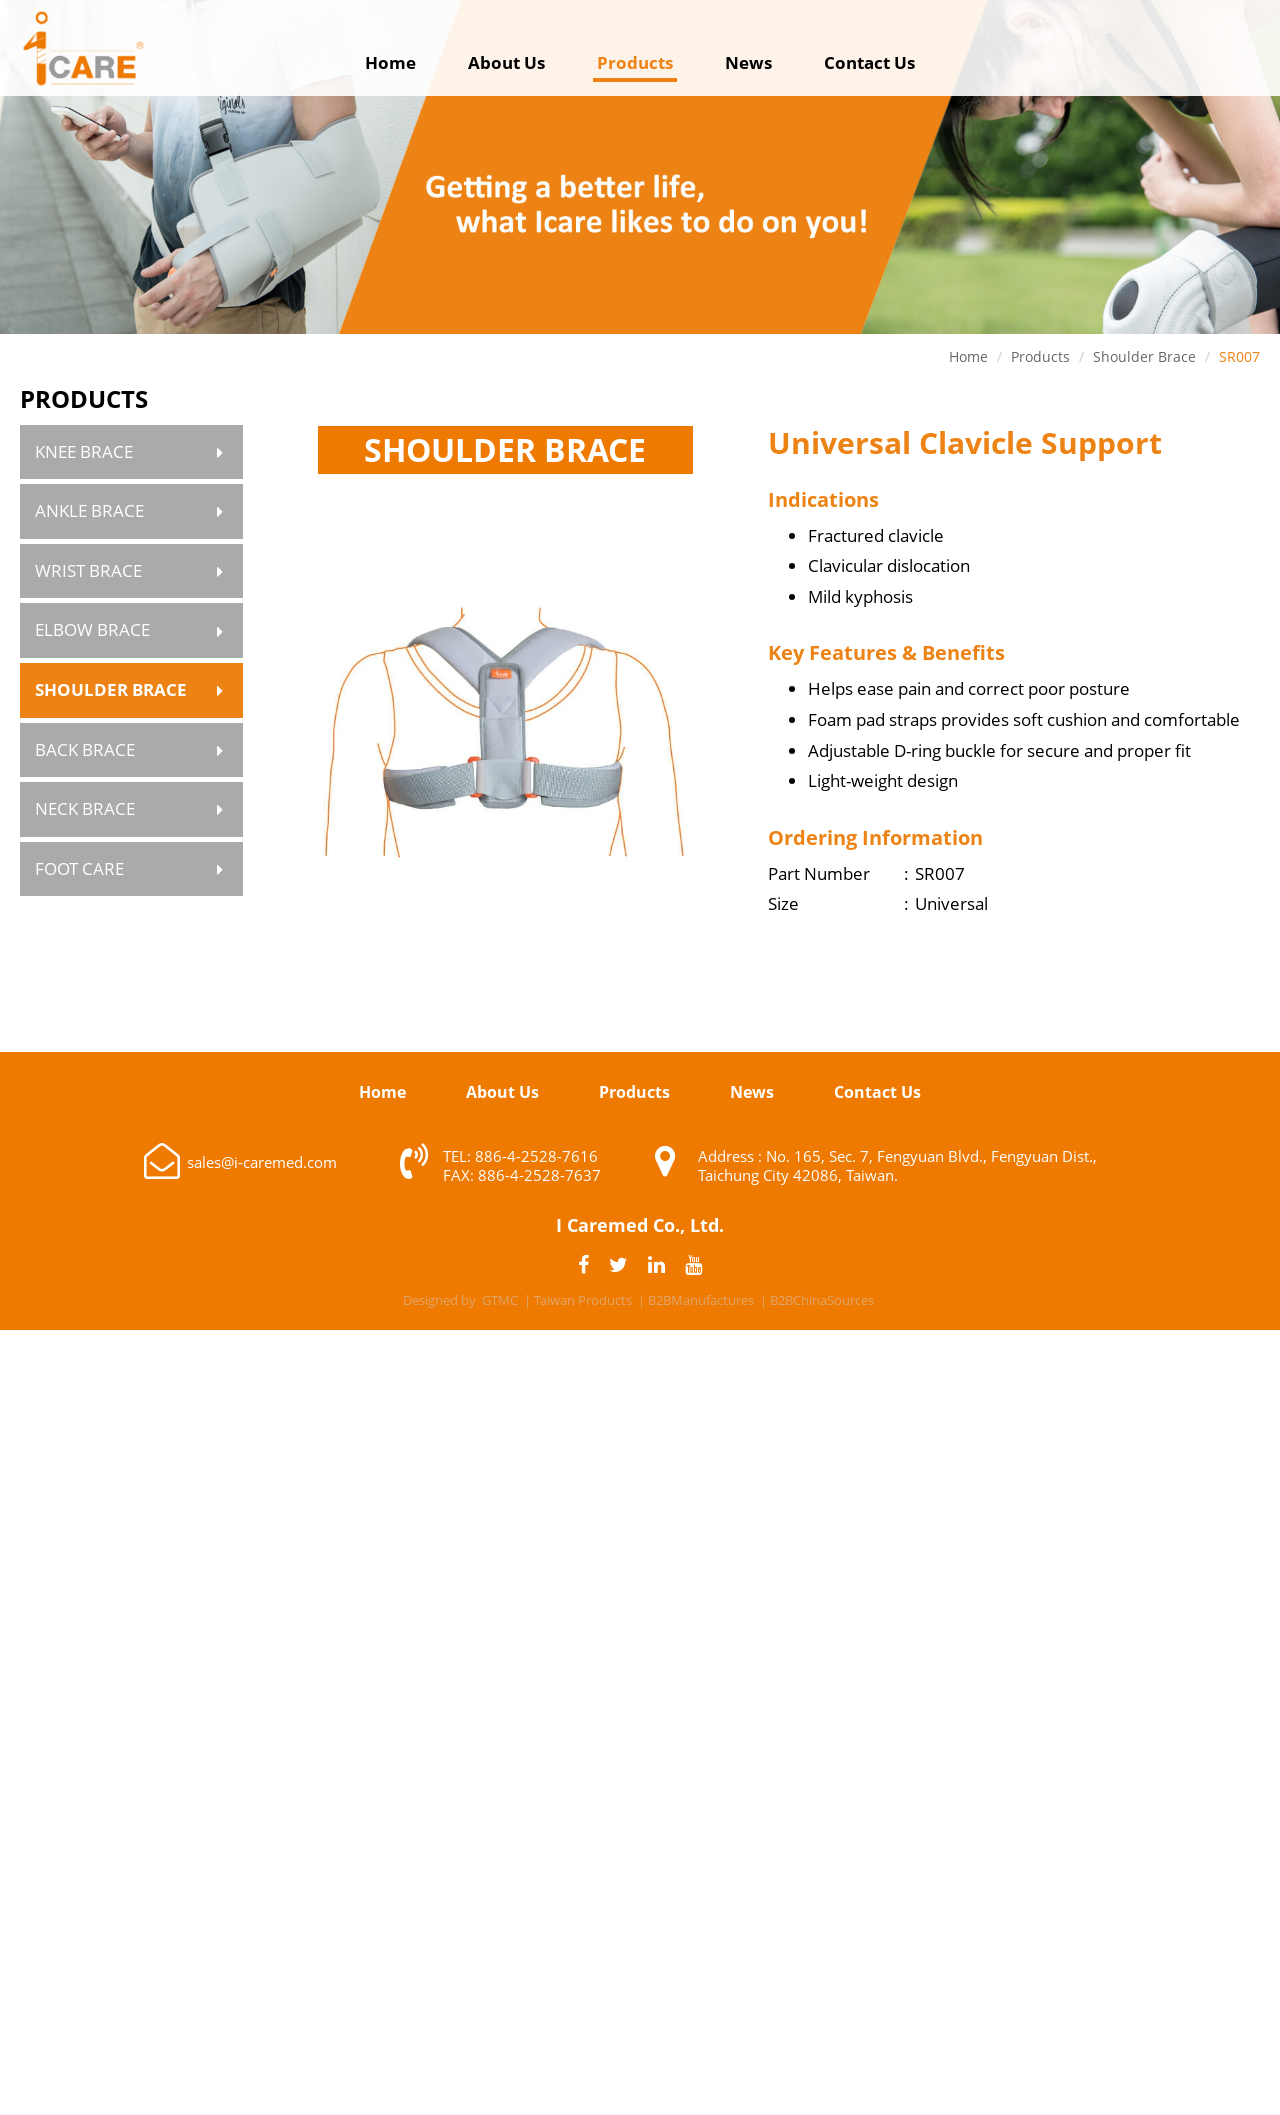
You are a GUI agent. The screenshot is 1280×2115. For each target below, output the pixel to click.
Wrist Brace (88, 570)
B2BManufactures (701, 1300)
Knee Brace (84, 451)
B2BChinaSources (822, 1300)
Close (640, 1344)
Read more (544, 1619)
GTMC (500, 1300)
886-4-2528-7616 (536, 1156)
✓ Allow (640, 1405)
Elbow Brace (92, 629)
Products (635, 62)
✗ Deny (640, 1436)
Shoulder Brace (111, 689)
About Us (506, 62)
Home (390, 62)
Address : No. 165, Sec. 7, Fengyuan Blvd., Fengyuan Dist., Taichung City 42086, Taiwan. (897, 1166)
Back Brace (85, 749)
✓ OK (944, 2098)
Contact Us (869, 62)
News (748, 62)
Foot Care (79, 868)
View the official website (692, 1619)
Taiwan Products (583, 1300)
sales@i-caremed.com (262, 1162)
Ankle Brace (89, 510)
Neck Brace (85, 808)
